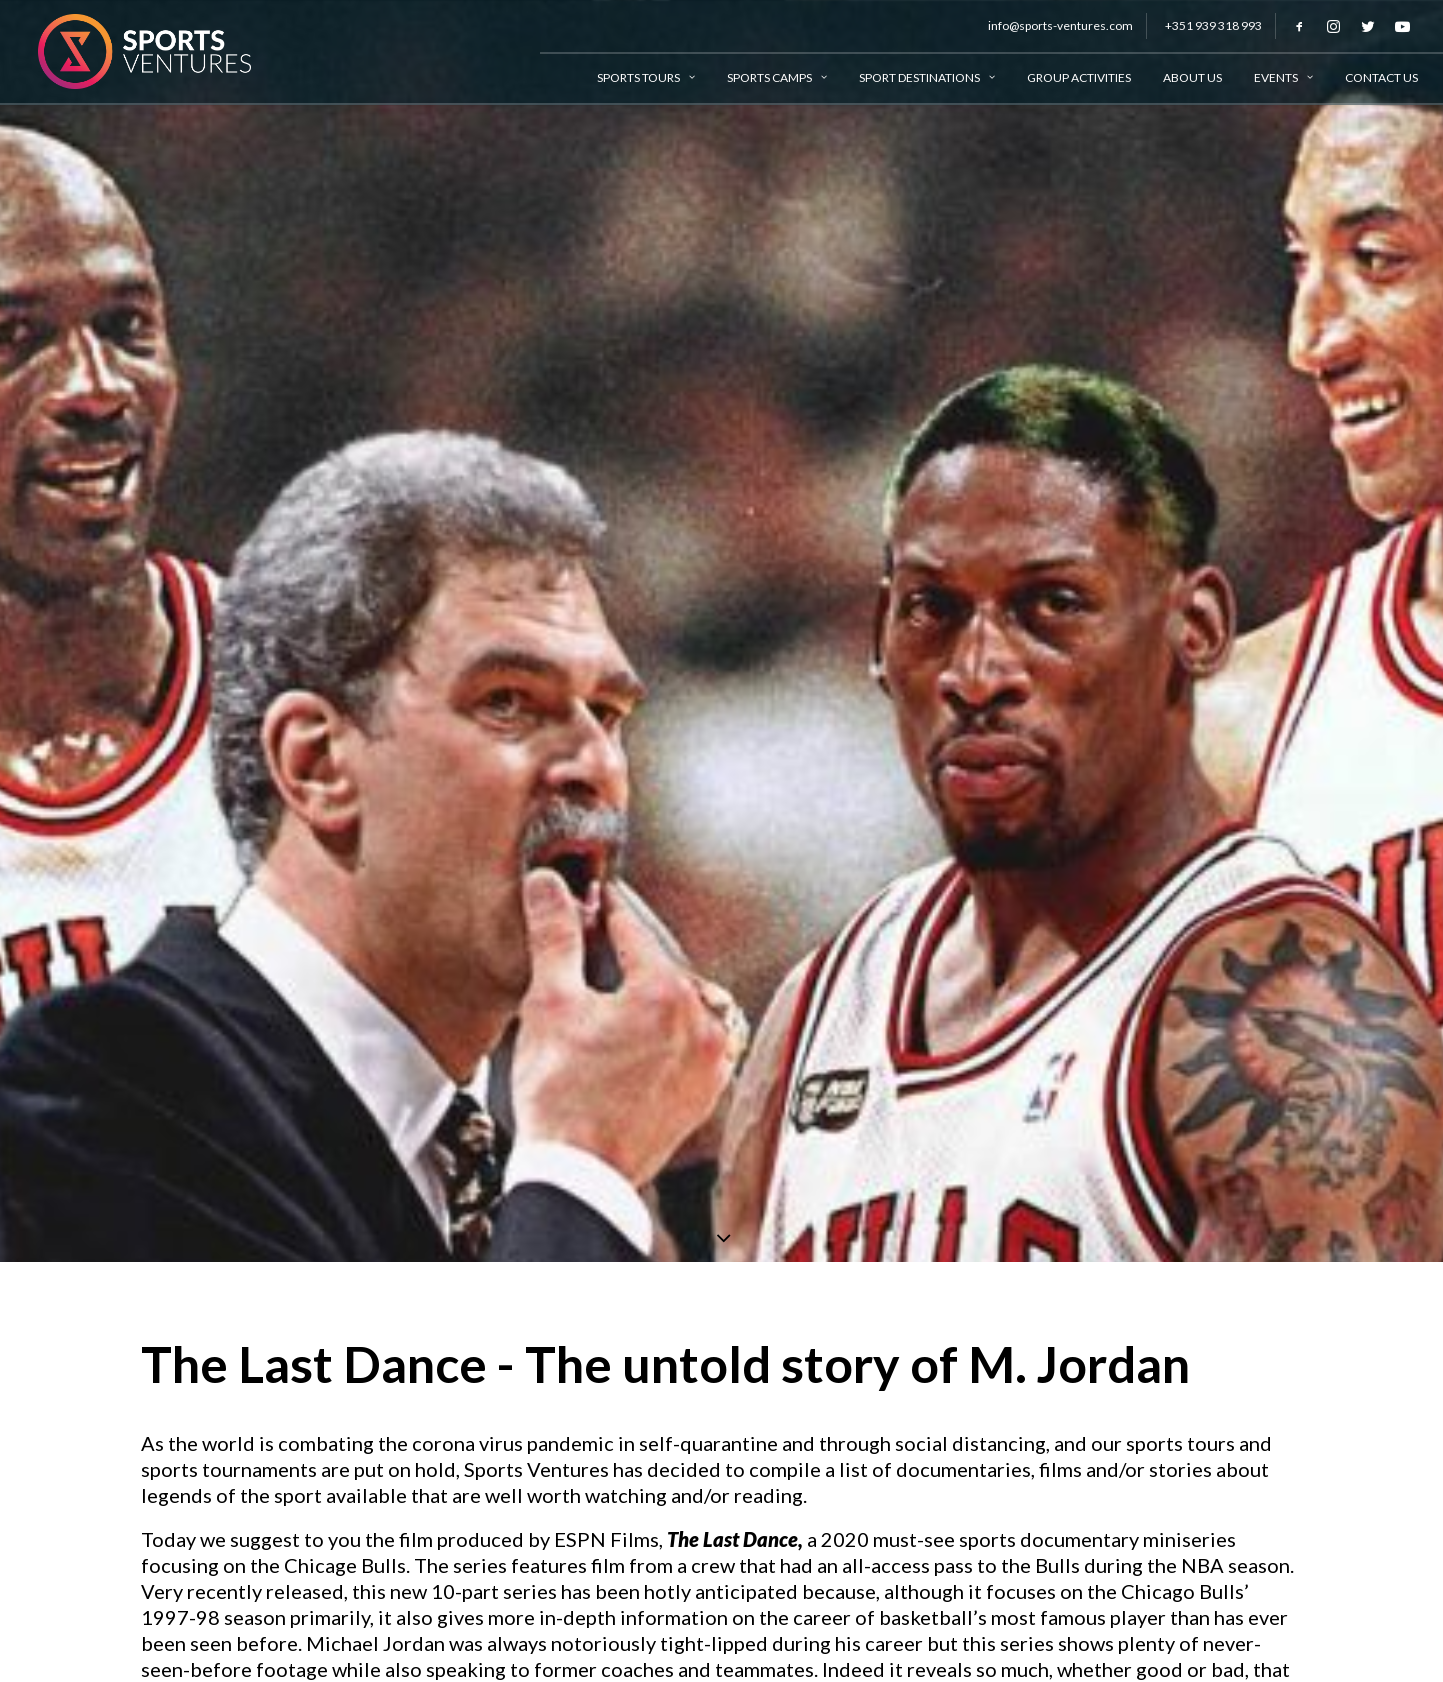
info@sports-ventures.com (1060, 25)
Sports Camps (777, 77)
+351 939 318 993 (1213, 25)
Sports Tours (646, 77)
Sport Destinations (927, 77)
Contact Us (1381, 77)
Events (1283, 77)
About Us (1192, 77)
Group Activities (1079, 77)
